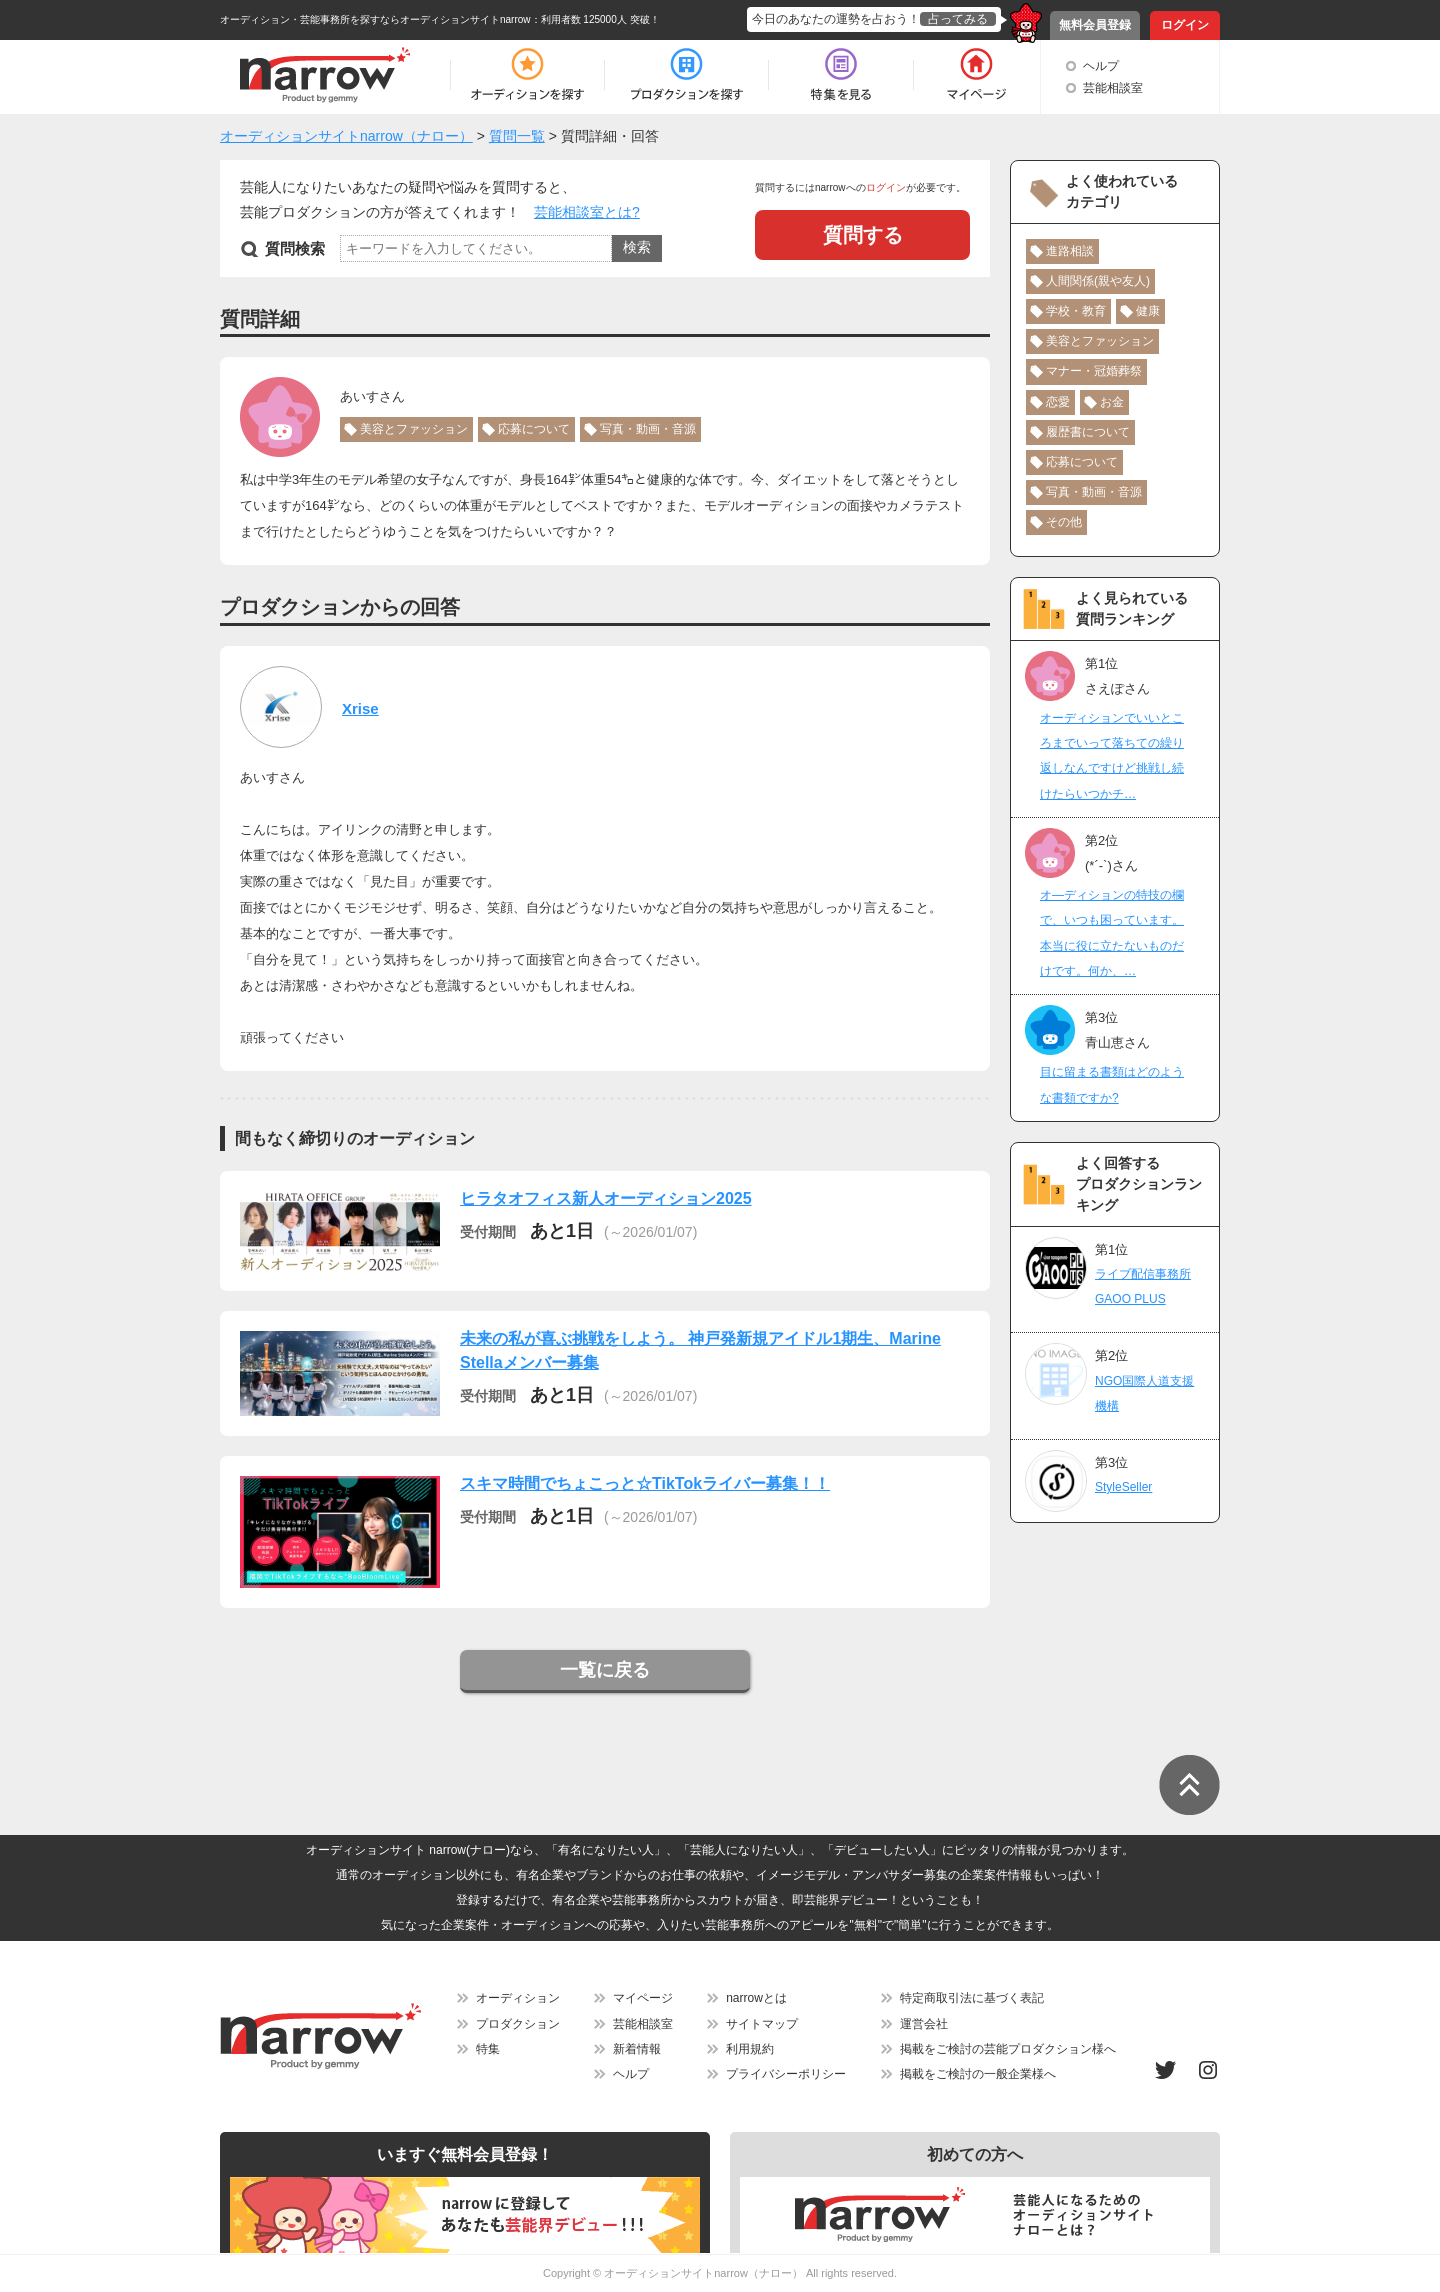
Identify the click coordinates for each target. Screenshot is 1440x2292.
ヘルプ (1101, 66)
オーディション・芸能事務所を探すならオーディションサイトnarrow (375, 19)
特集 (488, 2049)
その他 (1064, 522)
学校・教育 (1076, 311)
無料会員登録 (1095, 25)
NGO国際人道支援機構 (1144, 1393)
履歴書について (1088, 432)
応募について (534, 429)
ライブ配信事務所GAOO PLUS (1143, 1286)
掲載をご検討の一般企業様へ (978, 2074)
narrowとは (756, 1998)
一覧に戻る (605, 1670)
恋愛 (1058, 402)
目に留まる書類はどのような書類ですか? (1112, 1084)
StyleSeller (1123, 1487)
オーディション (518, 1998)
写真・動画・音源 (648, 429)
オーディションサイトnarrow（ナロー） (703, 2273)
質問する (863, 235)
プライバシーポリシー (786, 2074)
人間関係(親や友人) (1098, 281)
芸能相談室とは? (587, 212)
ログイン (1185, 25)
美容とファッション (414, 429)
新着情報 (637, 2049)
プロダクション (518, 2024)
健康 (1148, 311)
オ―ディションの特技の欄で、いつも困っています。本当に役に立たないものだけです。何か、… (1112, 933)
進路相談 (1070, 251)
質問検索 (295, 248)
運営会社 (924, 2024)
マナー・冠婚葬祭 (1094, 371)
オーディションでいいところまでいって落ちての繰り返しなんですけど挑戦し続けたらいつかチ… (1112, 756)
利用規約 (750, 2049)
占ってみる (958, 19)
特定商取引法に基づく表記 (972, 1998)
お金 (1112, 402)
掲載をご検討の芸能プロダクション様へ (1008, 2049)
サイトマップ (762, 2024)
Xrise (360, 708)
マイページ (643, 1998)
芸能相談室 (1113, 88)
